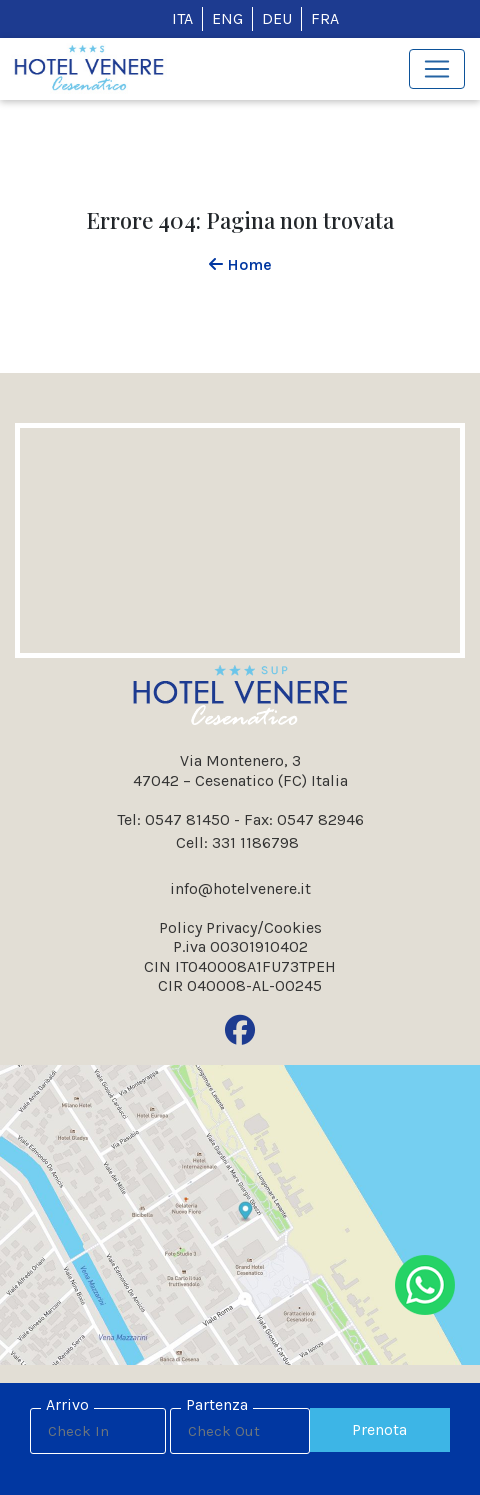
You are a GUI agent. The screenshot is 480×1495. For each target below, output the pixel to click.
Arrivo (67, 1404)
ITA (182, 18)
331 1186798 (255, 842)
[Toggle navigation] (437, 69)
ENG (227, 18)
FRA (325, 18)
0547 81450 (187, 819)
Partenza (217, 1404)
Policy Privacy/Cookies (240, 927)
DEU (277, 18)
